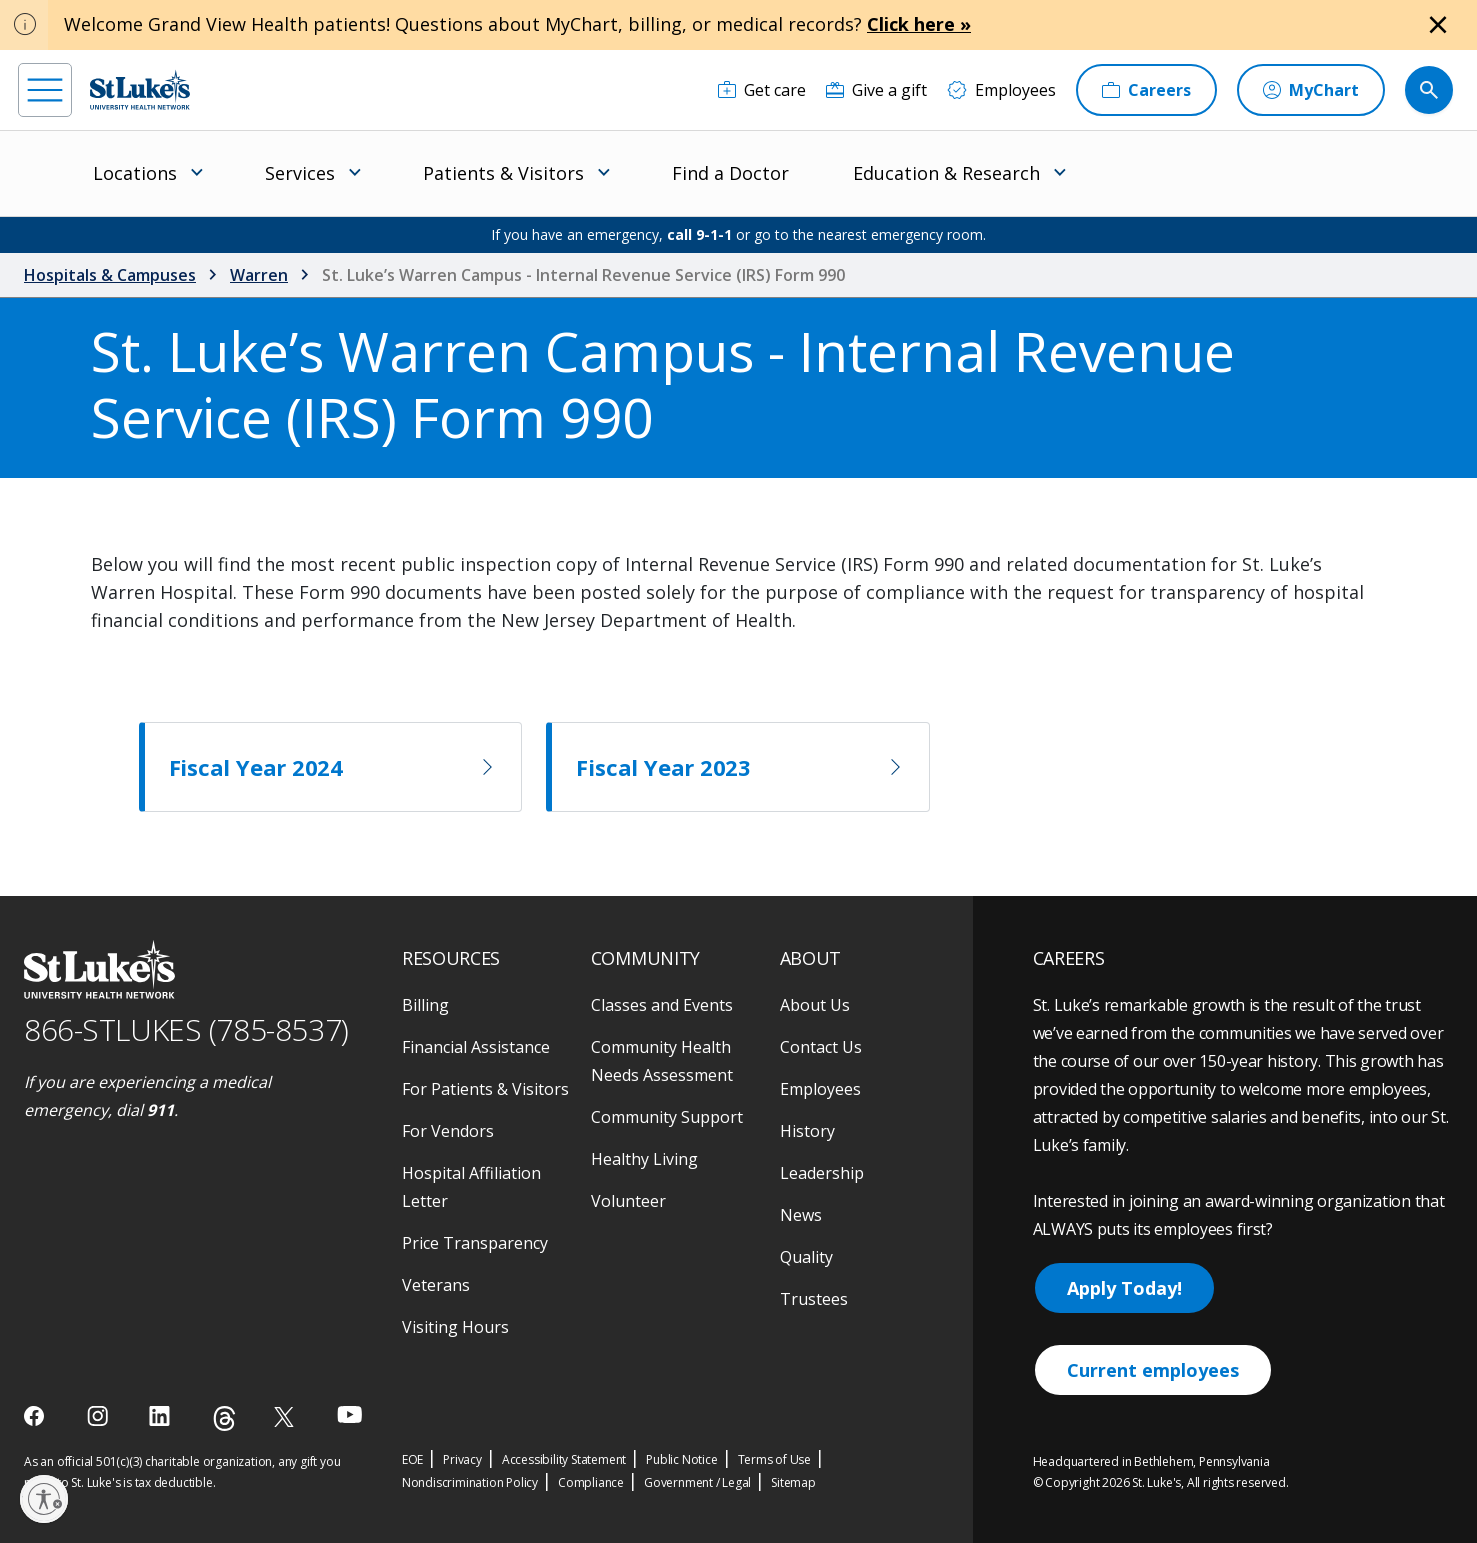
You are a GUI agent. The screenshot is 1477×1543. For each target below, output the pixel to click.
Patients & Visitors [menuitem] (503, 173)
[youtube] (349, 1414)
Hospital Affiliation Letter (471, 1187)
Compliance (591, 1482)
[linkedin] (161, 1416)
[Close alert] (1438, 25)
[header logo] (140, 89)
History (807, 1131)
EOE (412, 1459)
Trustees (814, 1299)
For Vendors (448, 1131)
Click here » (919, 24)
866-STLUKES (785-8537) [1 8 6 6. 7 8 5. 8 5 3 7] (186, 1029)
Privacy (462, 1459)
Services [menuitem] (300, 173)
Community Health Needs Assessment (662, 1061)
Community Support (667, 1117)
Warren (259, 275)
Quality (806, 1257)
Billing (425, 1005)
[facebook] (36, 1416)
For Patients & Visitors (485, 1089)
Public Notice (681, 1459)
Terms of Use (775, 1459)
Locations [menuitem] (135, 173)
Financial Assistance (476, 1047)
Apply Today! (1124, 1288)
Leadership (822, 1173)
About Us (815, 1005)
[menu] (45, 90)
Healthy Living (644, 1159)
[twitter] (286, 1416)
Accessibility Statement (564, 1459)
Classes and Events (662, 1005)
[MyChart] (1311, 90)
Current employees (1153, 1370)
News (801, 1215)
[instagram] (99, 1416)
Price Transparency (475, 1243)
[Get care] (762, 90)
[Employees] (1001, 90)
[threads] (224, 1418)
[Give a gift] (876, 90)
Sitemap (793, 1482)
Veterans (436, 1285)
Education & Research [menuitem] (946, 173)
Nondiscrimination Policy (470, 1482)
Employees (820, 1089)
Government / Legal (697, 1482)
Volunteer (628, 1201)
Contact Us (821, 1047)
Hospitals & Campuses (110, 275)
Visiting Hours (455, 1327)
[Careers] (1146, 90)
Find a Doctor (730, 173)
